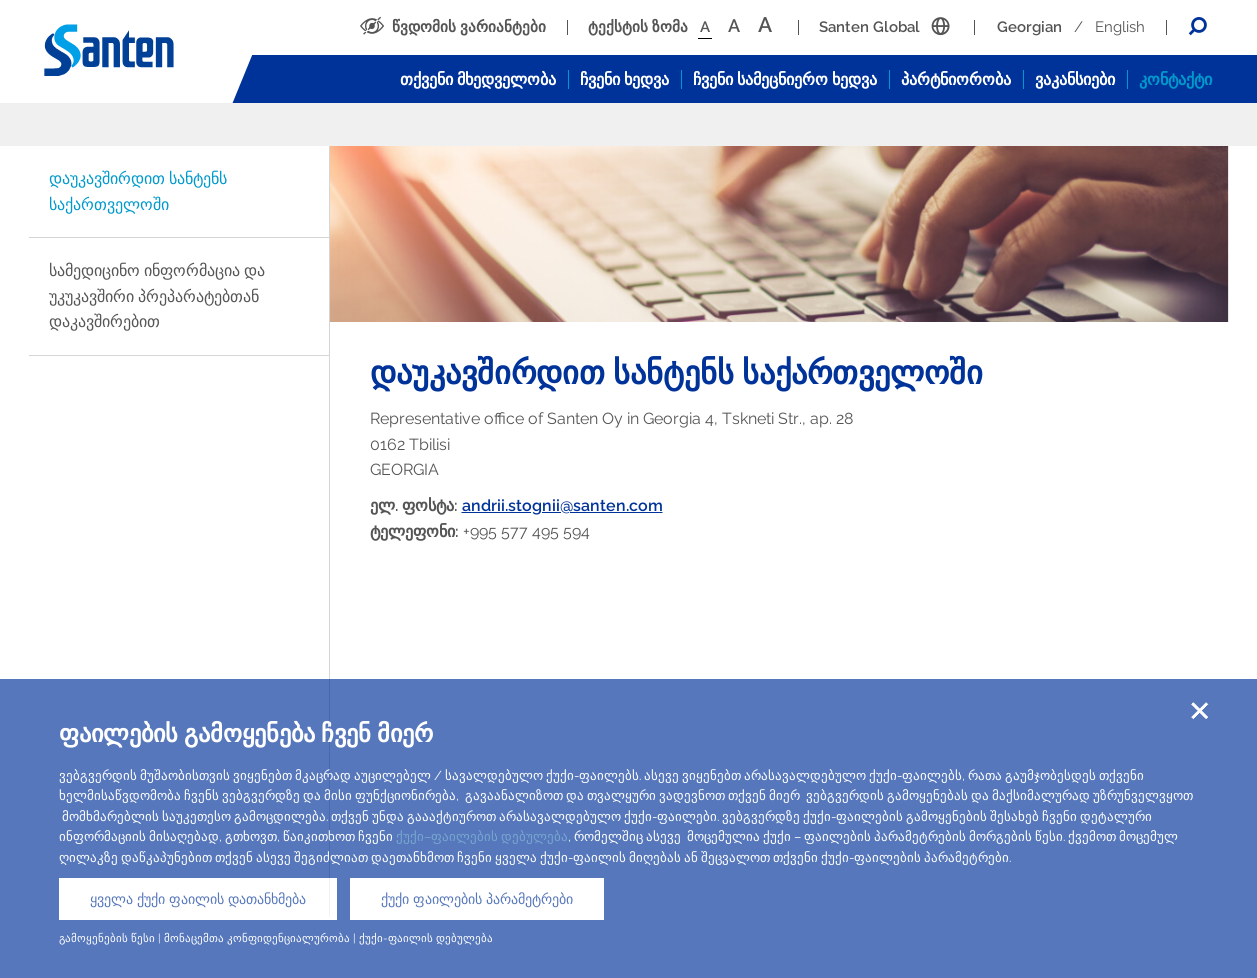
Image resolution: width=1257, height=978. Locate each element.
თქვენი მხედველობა (478, 79)
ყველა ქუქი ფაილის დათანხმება (198, 899)
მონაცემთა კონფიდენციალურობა (257, 938)
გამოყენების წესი (107, 938)
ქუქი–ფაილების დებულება (482, 836)
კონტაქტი (1175, 79)
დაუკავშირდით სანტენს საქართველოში (138, 191)
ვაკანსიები (1075, 79)
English (1120, 27)
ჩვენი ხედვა (624, 79)
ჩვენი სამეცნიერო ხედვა (785, 79)
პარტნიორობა (956, 79)
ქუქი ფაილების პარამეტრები (477, 899)
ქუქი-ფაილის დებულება (426, 938)
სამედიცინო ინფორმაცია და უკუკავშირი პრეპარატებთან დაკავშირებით (157, 296)
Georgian (1029, 27)
